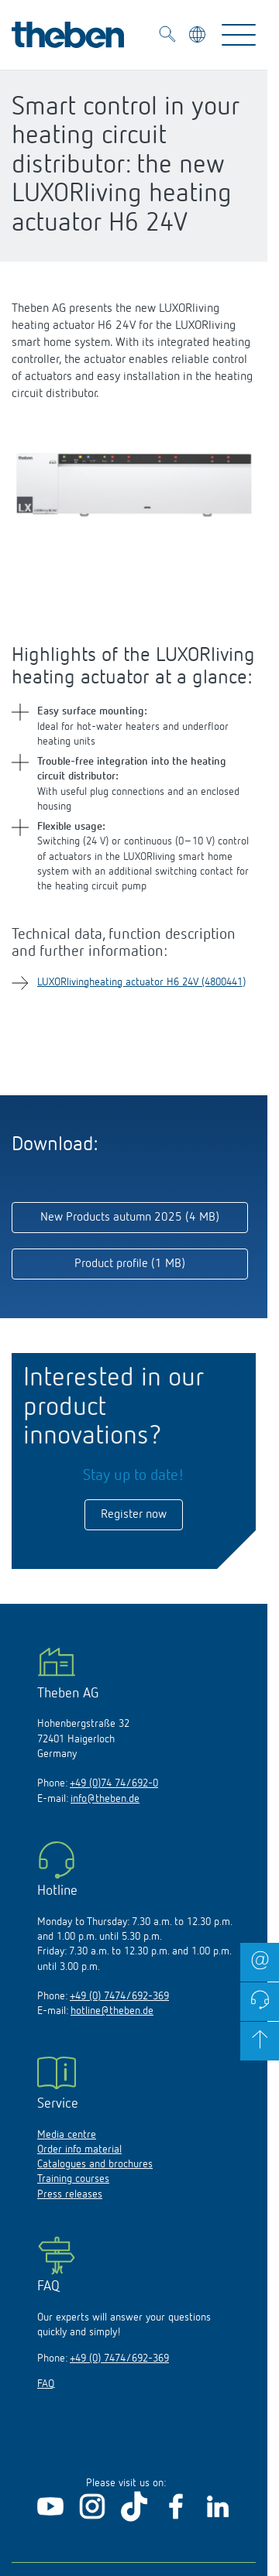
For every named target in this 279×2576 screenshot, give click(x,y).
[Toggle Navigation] (239, 35)
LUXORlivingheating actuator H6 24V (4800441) (141, 982)
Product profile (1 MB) (129, 1264)
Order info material (79, 2149)
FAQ (45, 2384)
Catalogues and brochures (95, 2164)
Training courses (73, 2179)
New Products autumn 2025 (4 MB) (129, 1217)
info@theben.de (105, 1798)
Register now (134, 1515)
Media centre (66, 2134)
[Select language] (199, 37)
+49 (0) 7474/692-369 (119, 1996)
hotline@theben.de (112, 2011)
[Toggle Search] (167, 36)
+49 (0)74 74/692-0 (114, 1783)
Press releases (69, 2194)
